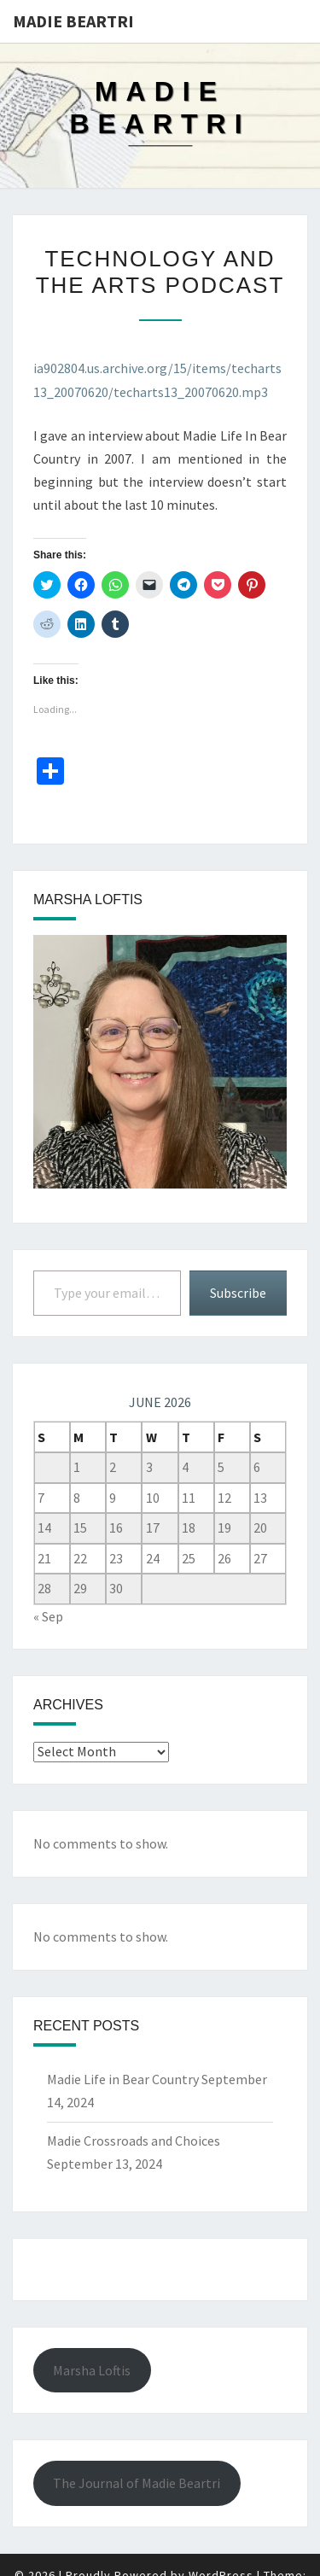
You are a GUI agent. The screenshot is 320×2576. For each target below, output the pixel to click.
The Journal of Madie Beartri (136, 2482)
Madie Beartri (73, 21)
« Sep (48, 1616)
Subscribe (238, 1292)
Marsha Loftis (92, 2370)
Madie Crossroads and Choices (133, 2140)
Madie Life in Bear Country (123, 2079)
